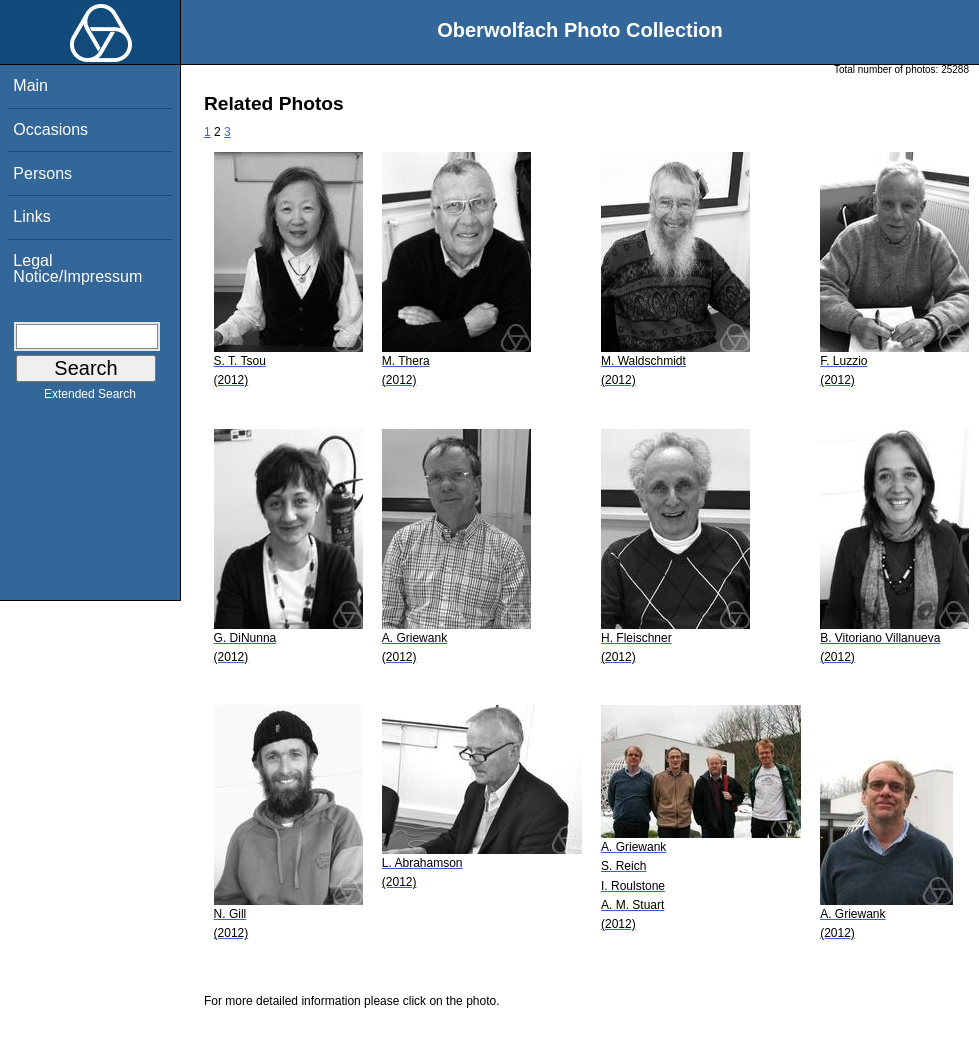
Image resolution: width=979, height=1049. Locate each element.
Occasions (50, 129)
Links (31, 216)
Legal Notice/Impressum (77, 268)
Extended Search (90, 398)
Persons (42, 173)
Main (30, 85)
